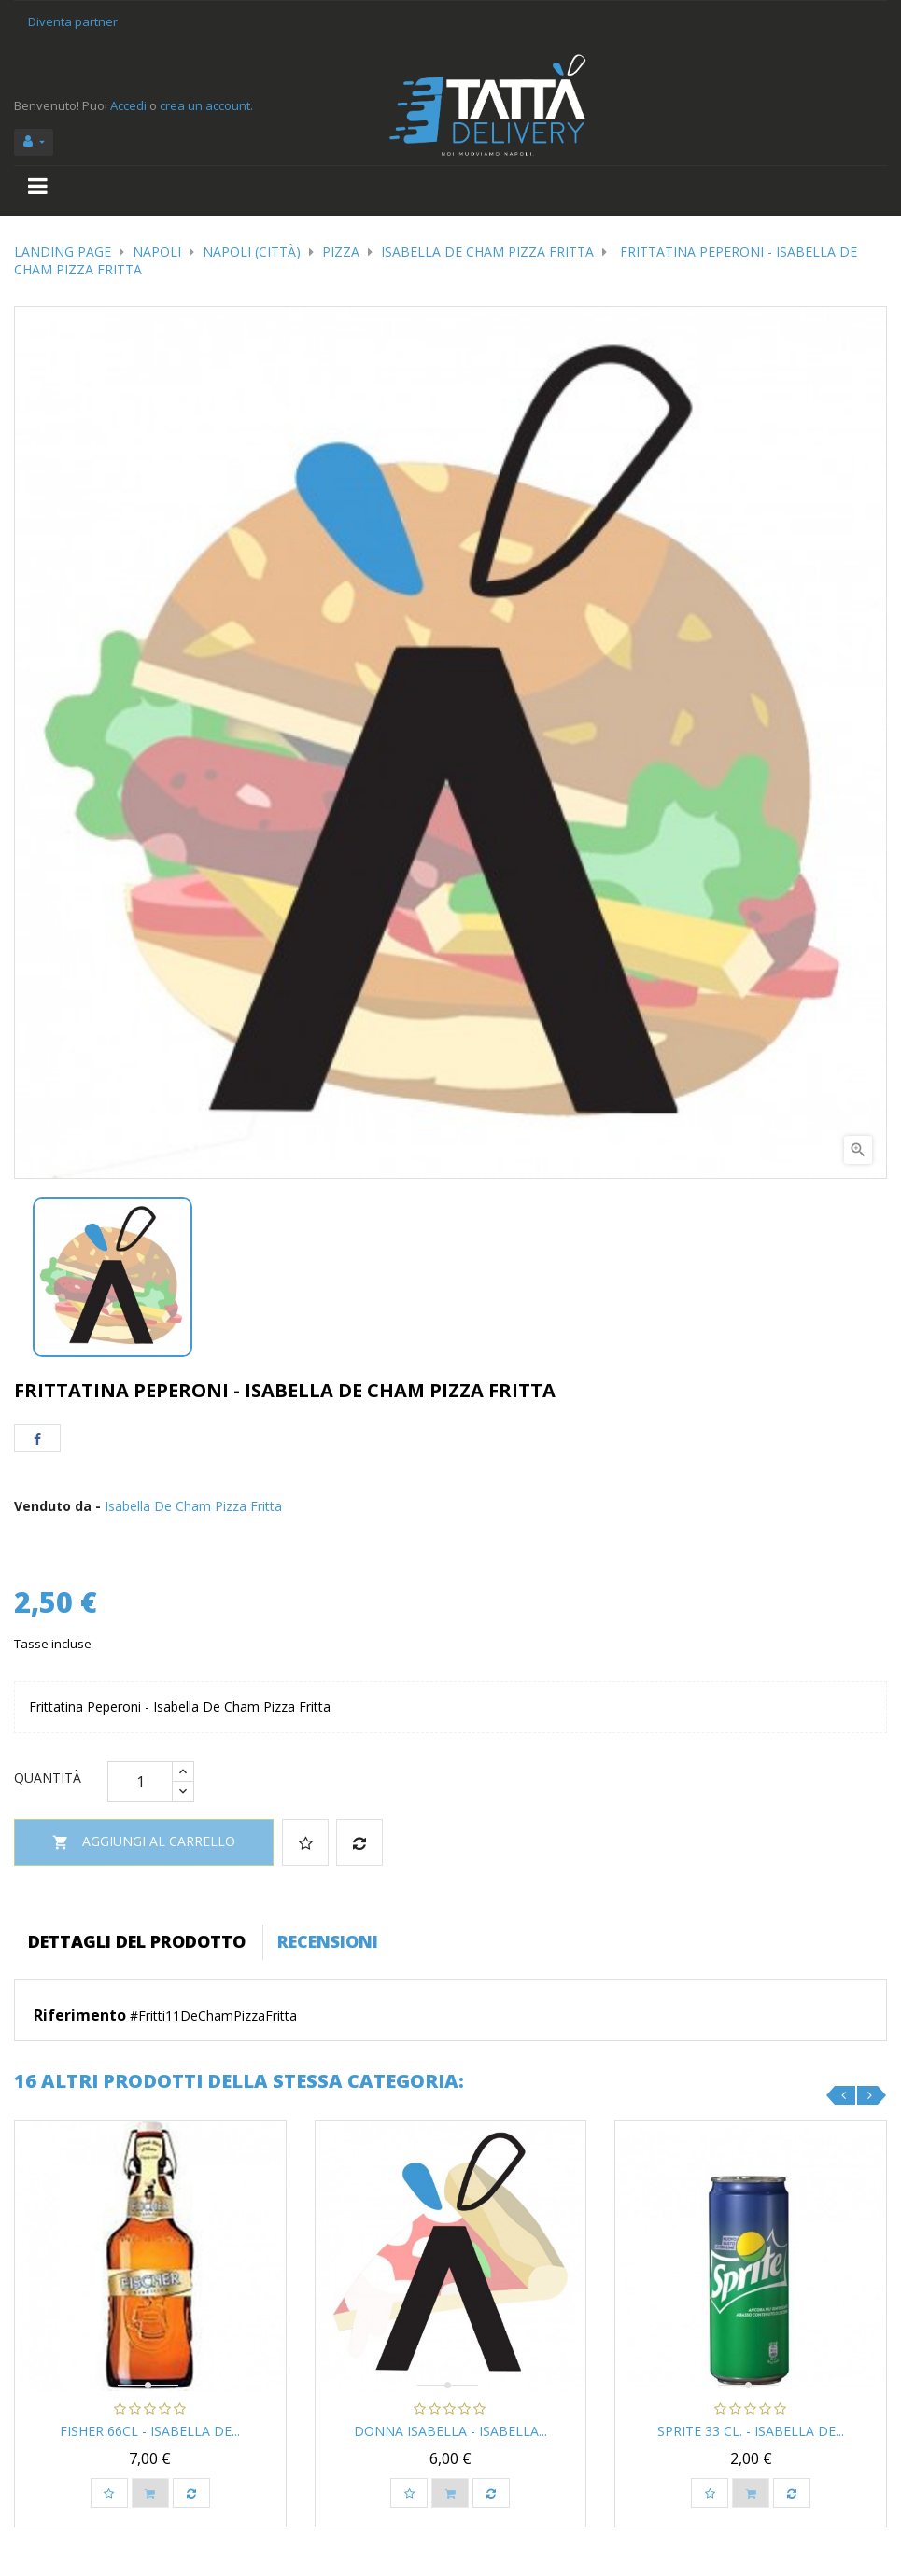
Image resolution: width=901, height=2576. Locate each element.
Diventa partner (73, 21)
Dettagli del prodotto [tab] (137, 1941)
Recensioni (327, 1941)
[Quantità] (140, 1781)
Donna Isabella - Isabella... (450, 2431)
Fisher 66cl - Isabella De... (150, 2431)
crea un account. (206, 105)
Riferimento (80, 2016)
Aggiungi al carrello (143, 1843)
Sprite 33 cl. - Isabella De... (750, 2431)
